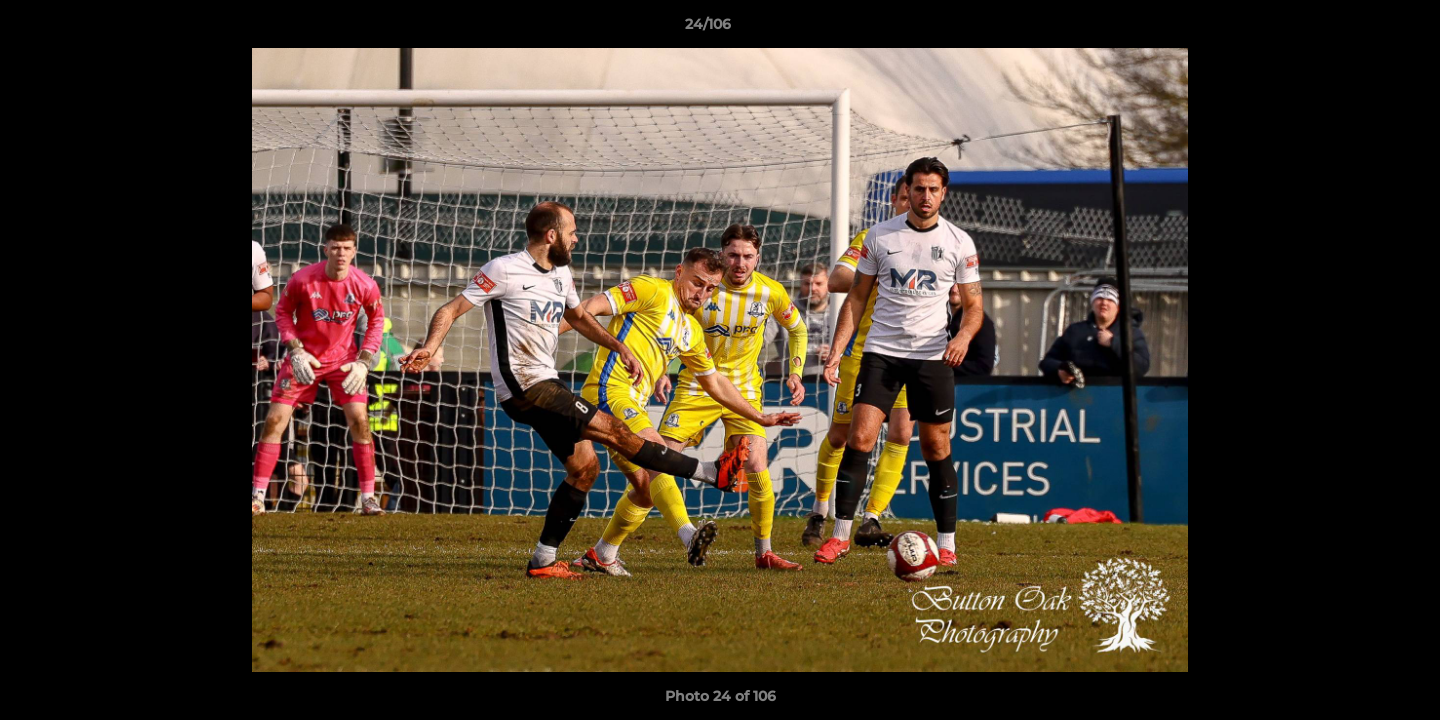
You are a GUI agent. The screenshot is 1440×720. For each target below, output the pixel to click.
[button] (1356, 29)
